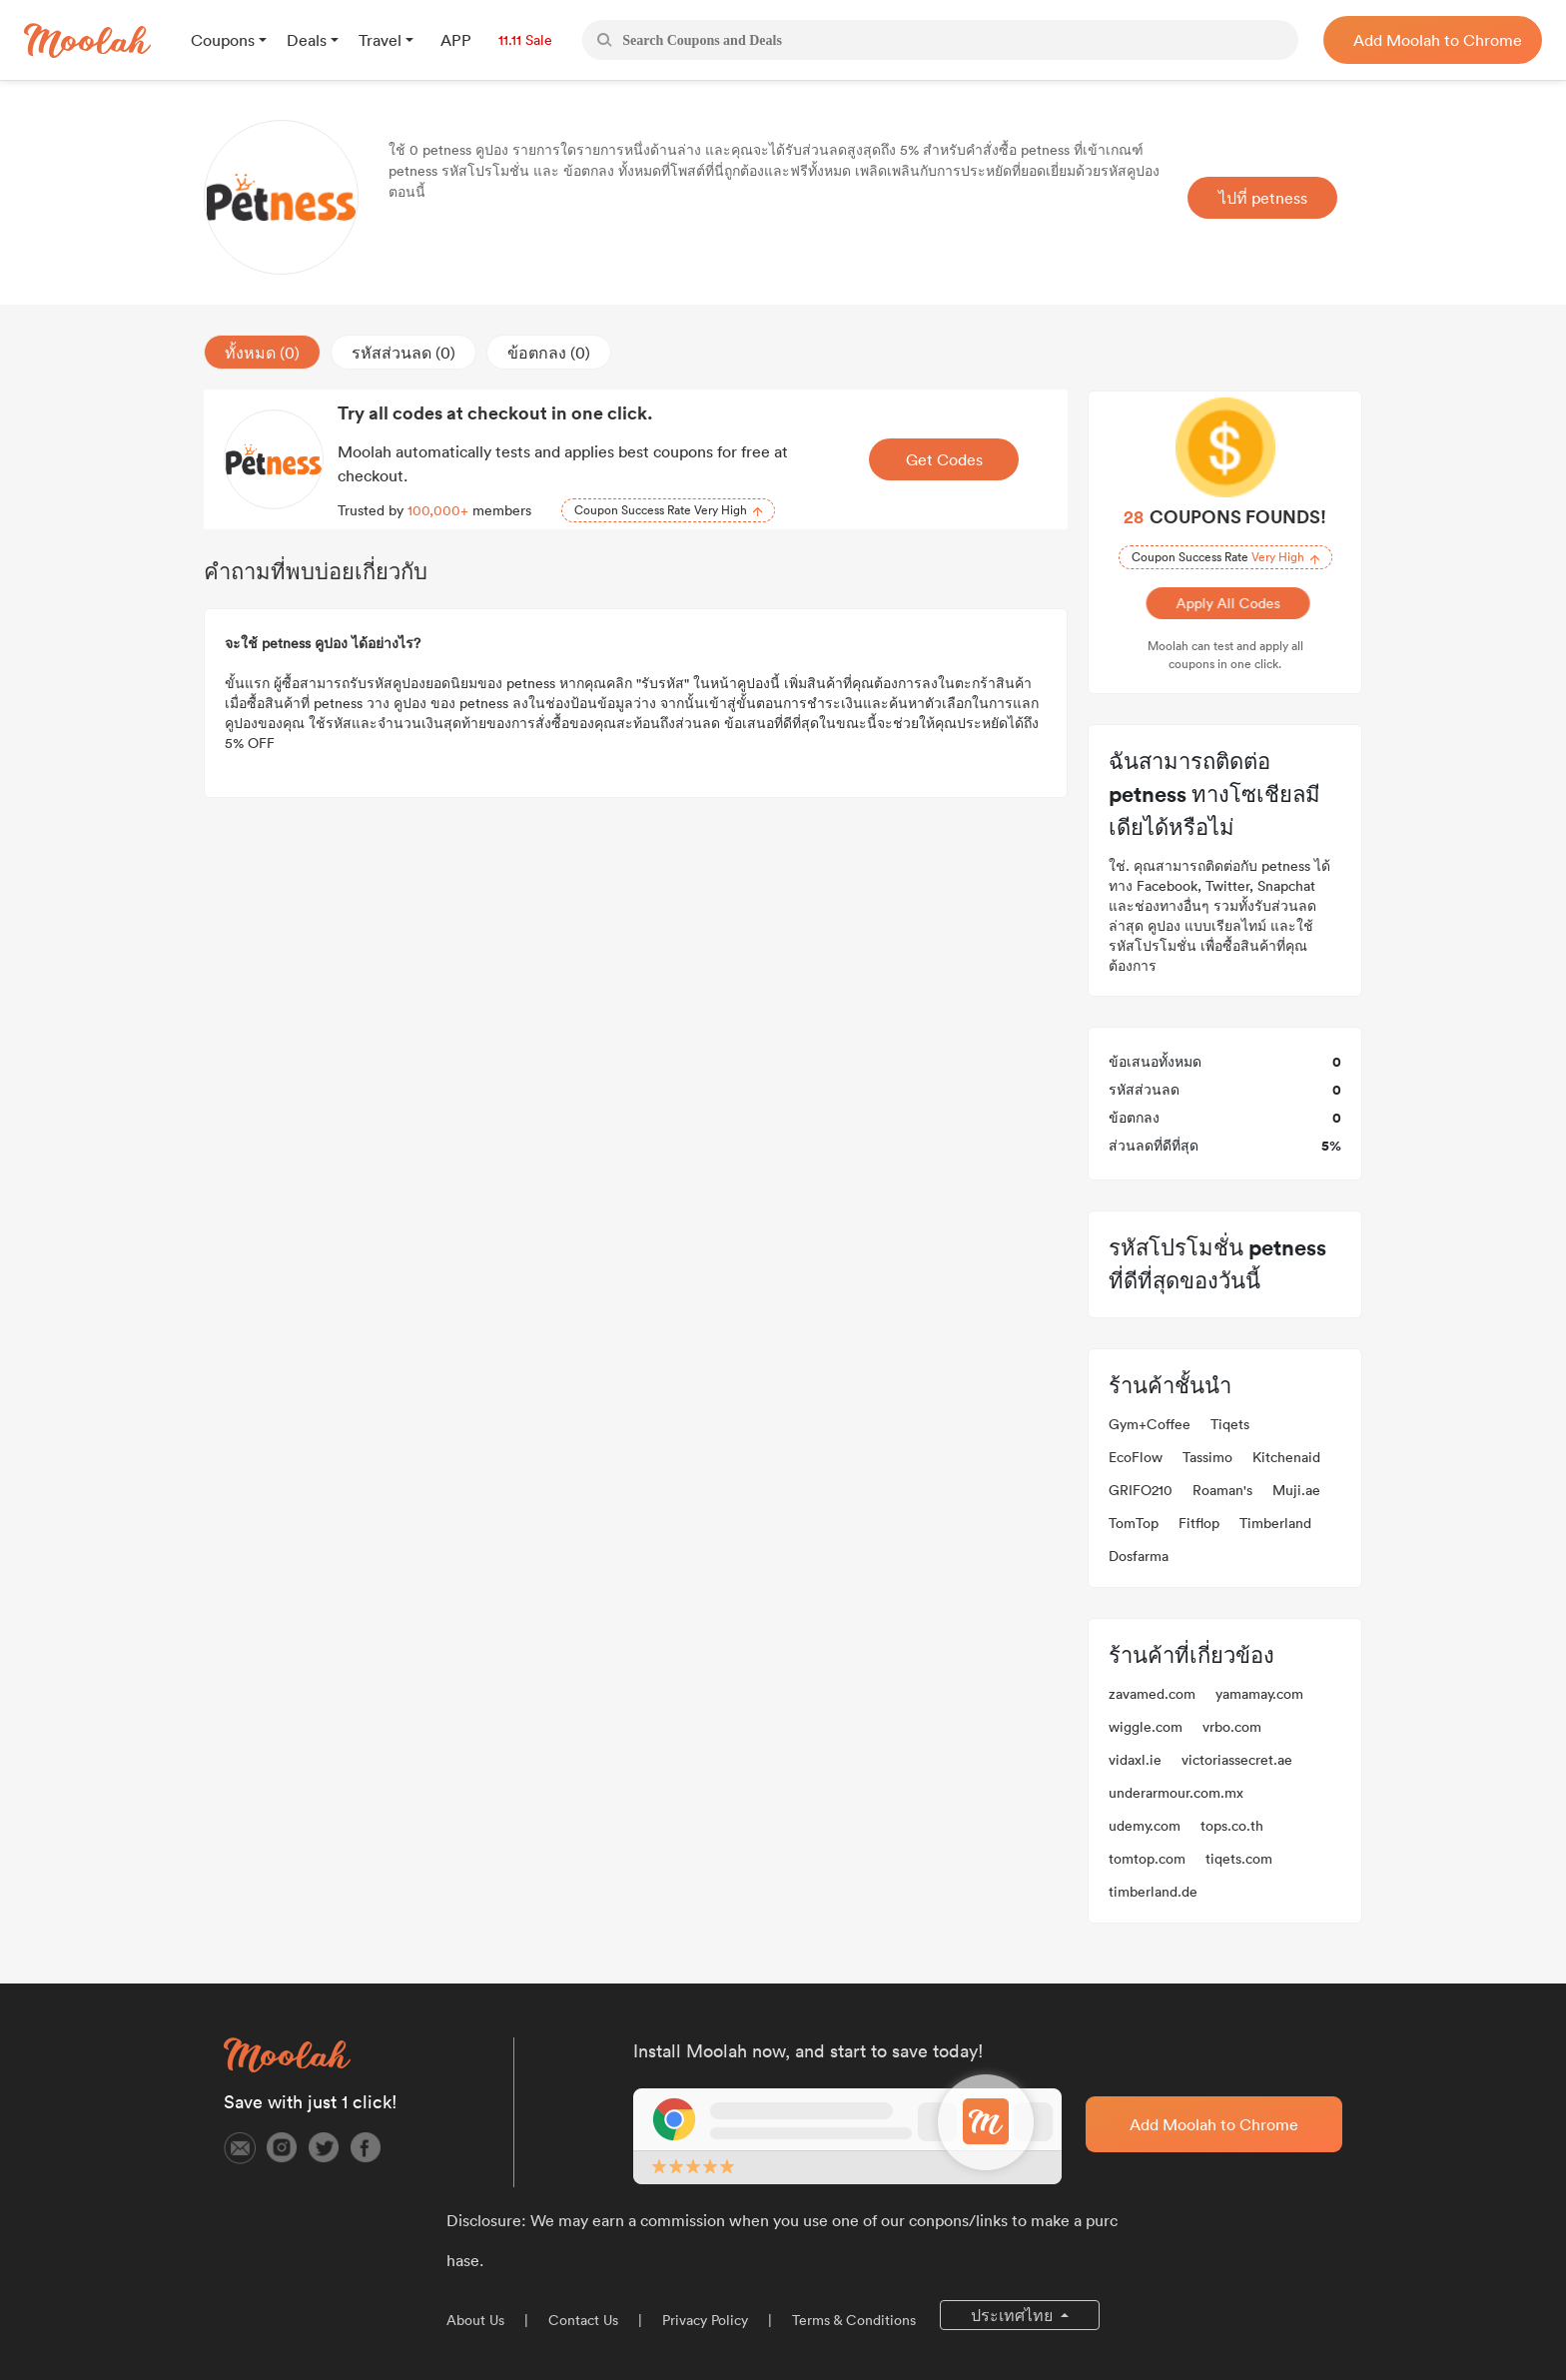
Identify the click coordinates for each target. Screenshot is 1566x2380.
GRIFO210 (1141, 1490)
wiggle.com (1145, 1727)
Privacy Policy (705, 2320)
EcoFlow (1136, 1457)
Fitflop (1198, 1523)
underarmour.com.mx (1176, 1793)
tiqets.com (1238, 1859)
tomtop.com (1147, 1859)
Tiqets (1229, 1424)
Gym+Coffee (1149, 1424)
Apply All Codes (1225, 603)
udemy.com (1144, 1826)
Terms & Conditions (854, 2320)
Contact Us (583, 2320)
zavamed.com (1152, 1694)
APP (455, 40)
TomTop (1134, 1523)
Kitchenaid (1286, 1457)
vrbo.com (1231, 1727)
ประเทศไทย (1014, 2315)
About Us (475, 2320)
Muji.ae (1296, 1490)
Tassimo (1207, 1457)
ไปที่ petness (1262, 198)
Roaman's (1222, 1490)
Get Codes (944, 459)
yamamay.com (1259, 1694)
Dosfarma (1139, 1556)
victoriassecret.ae (1236, 1760)
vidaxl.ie (1135, 1760)
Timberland (1275, 1523)
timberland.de (1153, 1892)
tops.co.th (1231, 1826)
